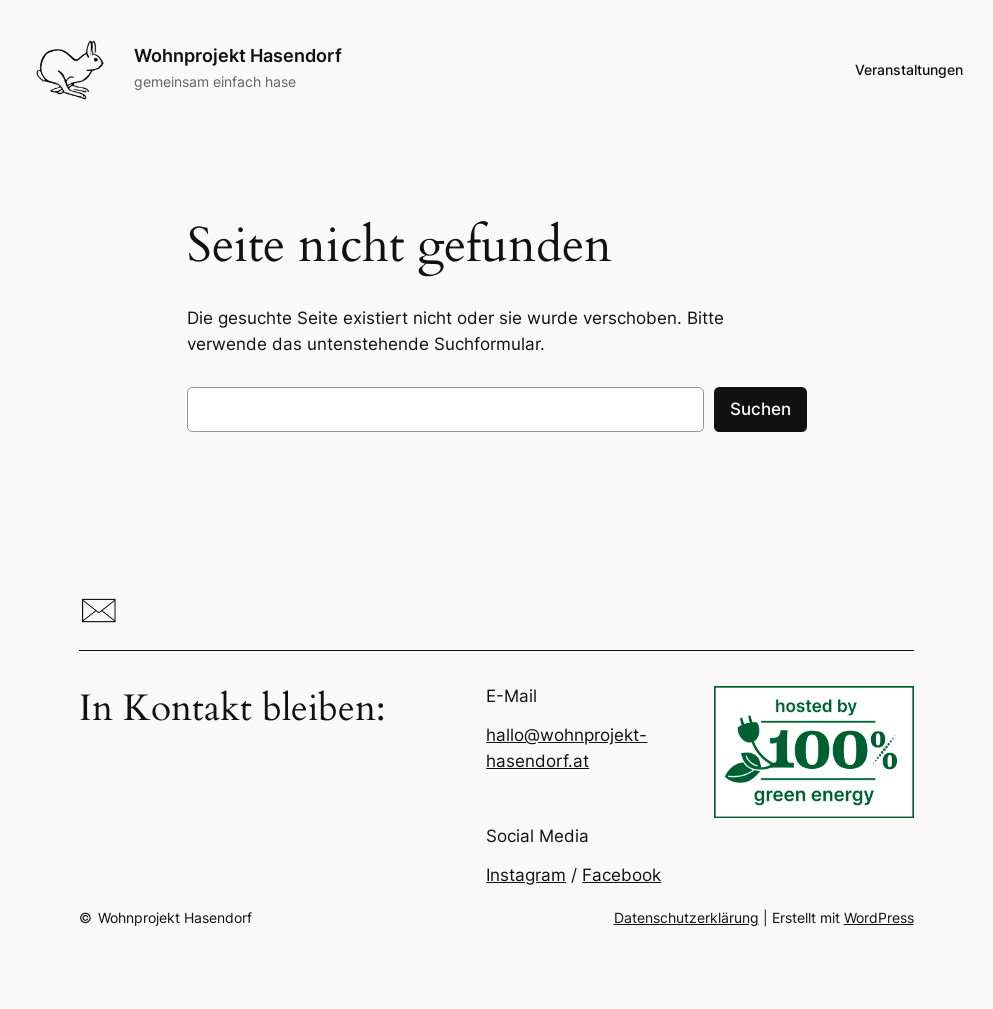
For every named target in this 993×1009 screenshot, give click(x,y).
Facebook (621, 875)
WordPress (879, 917)
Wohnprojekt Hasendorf (238, 55)
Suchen (760, 409)
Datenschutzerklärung (686, 917)
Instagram (526, 875)
